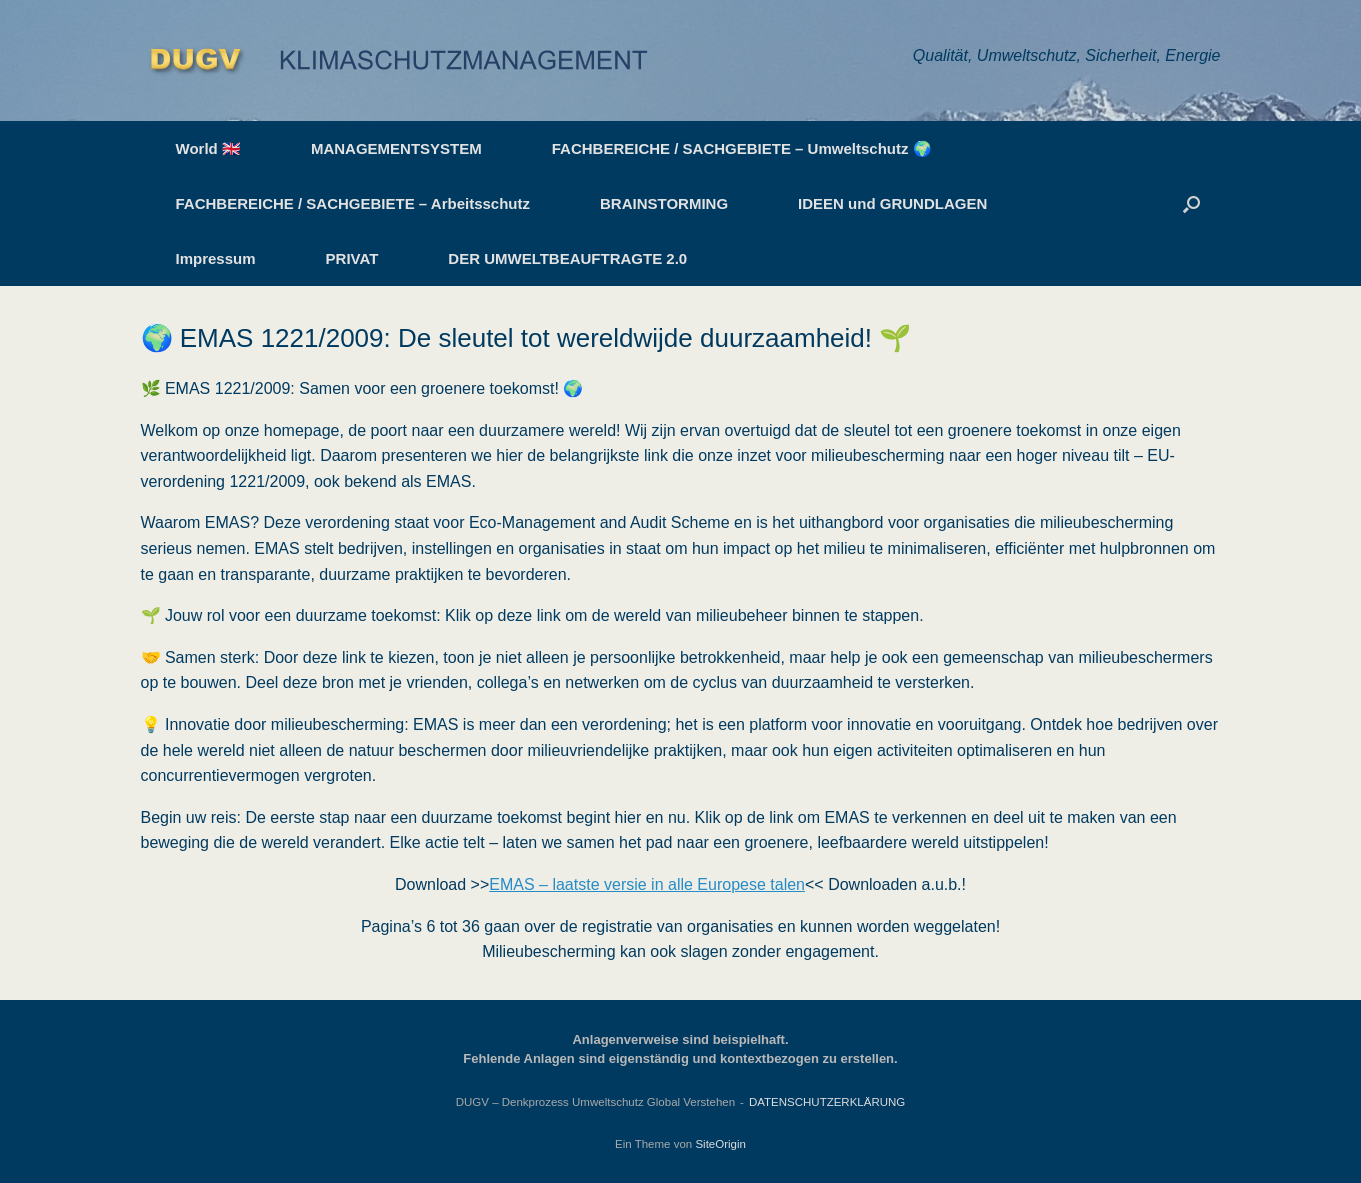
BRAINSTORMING (664, 203)
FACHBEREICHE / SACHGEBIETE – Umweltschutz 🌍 (742, 148)
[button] (1191, 203)
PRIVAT (352, 258)
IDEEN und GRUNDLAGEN (892, 203)
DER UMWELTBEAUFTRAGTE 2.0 (567, 258)
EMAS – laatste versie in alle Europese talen (647, 884)
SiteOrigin (720, 1144)
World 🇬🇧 (208, 148)
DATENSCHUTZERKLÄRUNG (827, 1102)
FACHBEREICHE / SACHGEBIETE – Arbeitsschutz (353, 203)
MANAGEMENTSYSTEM (396, 148)
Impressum (216, 258)
